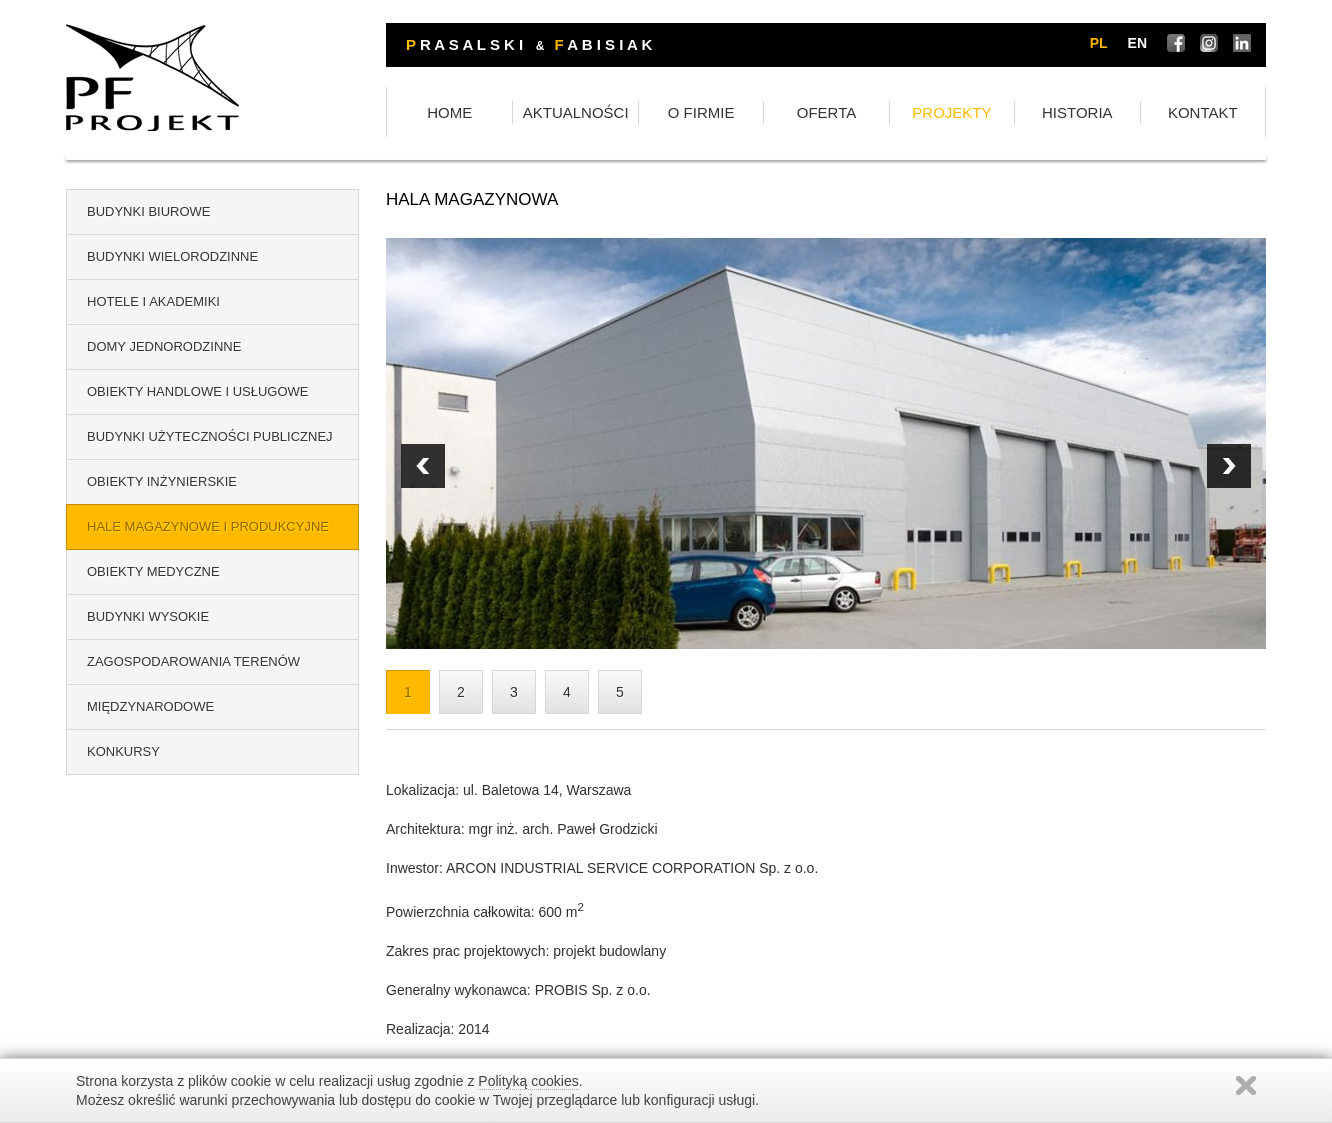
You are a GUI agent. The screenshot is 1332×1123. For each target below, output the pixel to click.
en (1137, 43)
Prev (1229, 466)
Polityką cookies (528, 1081)
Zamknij (1246, 1085)
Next (423, 466)
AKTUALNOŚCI (576, 112)
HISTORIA (1077, 112)
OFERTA (826, 112)
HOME (449, 112)
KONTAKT (1203, 112)
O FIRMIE (701, 112)
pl (1099, 43)
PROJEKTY (951, 112)
